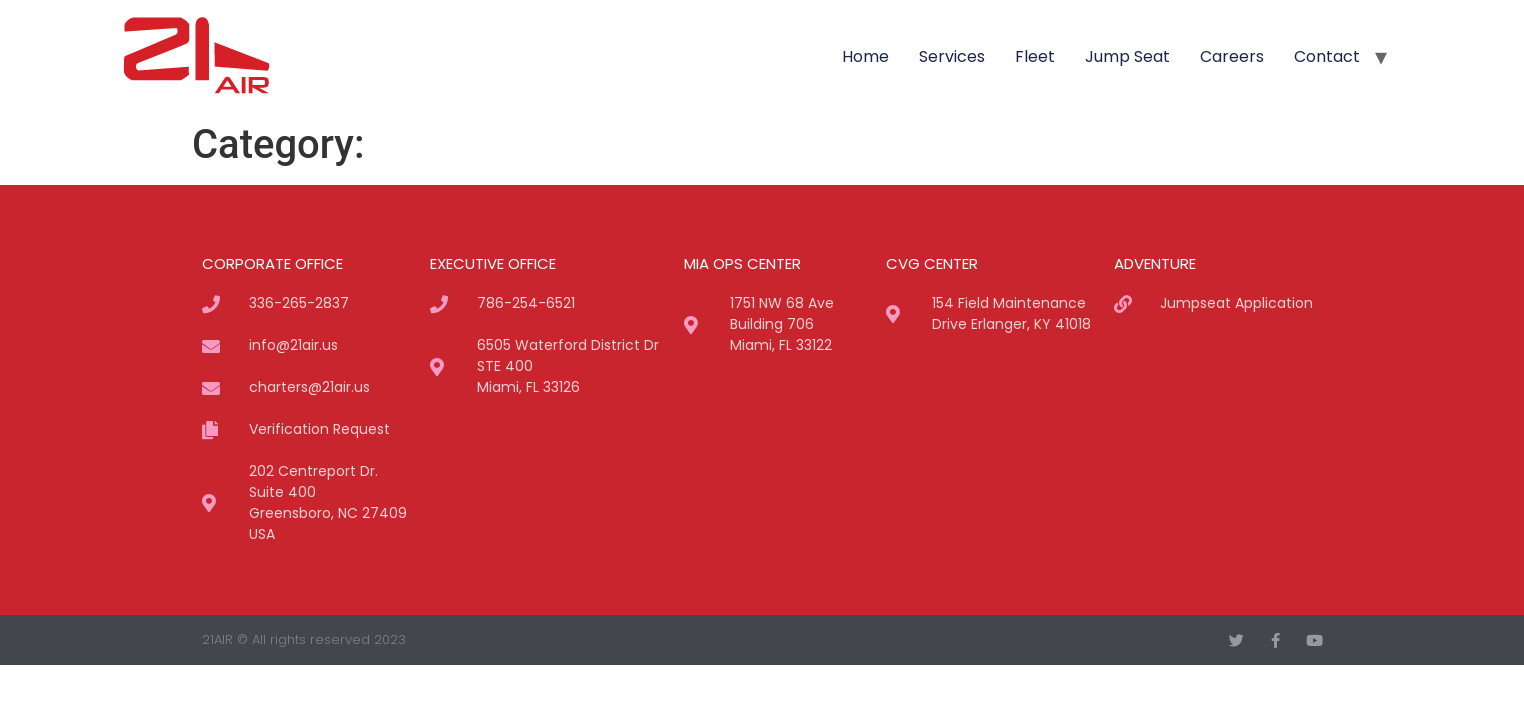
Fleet (1035, 56)
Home (865, 56)
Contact (1327, 56)
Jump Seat (1127, 56)
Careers (1232, 56)
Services (952, 56)
